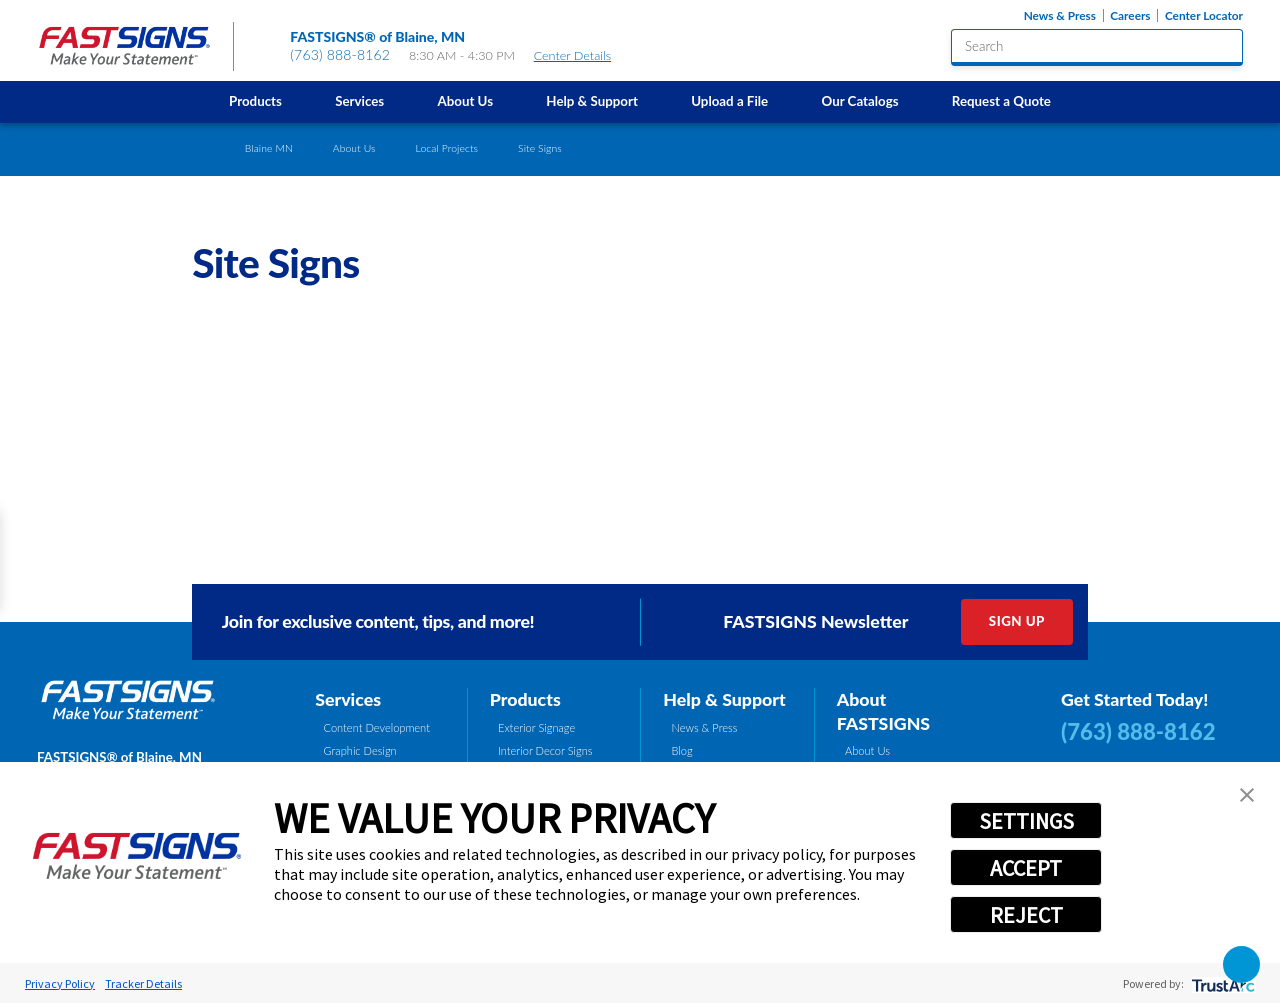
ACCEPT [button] (1026, 868)
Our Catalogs (859, 101)
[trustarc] (1221, 983)
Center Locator (1204, 15)
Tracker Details (143, 983)
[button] (1247, 795)
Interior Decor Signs (545, 750)
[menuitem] (255, 101)
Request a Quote (1001, 101)
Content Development (377, 727)
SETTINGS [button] (1026, 821)
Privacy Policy (60, 983)
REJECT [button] (1026, 915)
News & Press (1060, 15)
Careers (1130, 15)
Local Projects (447, 148)
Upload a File (729, 101)
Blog (682, 750)
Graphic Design (360, 750)
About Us (465, 101)
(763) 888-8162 (340, 54)
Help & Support (592, 101)
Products (255, 101)
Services (359, 101)
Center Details (581, 55)
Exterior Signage (536, 727)
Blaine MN (269, 148)
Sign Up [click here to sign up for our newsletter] (1017, 621)
